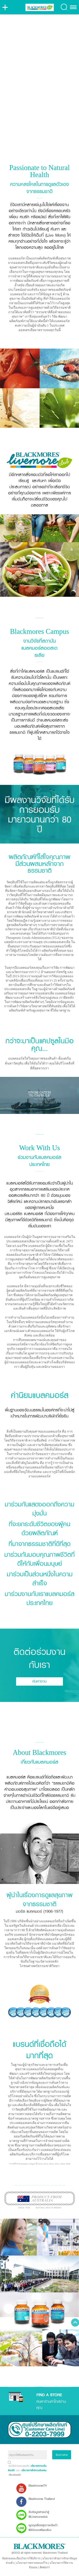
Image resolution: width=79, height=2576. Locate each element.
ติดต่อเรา (45, 2567)
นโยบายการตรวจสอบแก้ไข (32, 2562)
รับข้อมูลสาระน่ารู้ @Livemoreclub (38, 2514)
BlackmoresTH (37, 2485)
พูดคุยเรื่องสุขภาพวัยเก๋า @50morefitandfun (43, 2527)
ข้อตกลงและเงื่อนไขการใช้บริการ (21, 2558)
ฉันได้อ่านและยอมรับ (19, 2466)
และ (18, 2470)
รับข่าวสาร (62, 2454)
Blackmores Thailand (41, 2498)
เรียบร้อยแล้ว (14, 2475)
